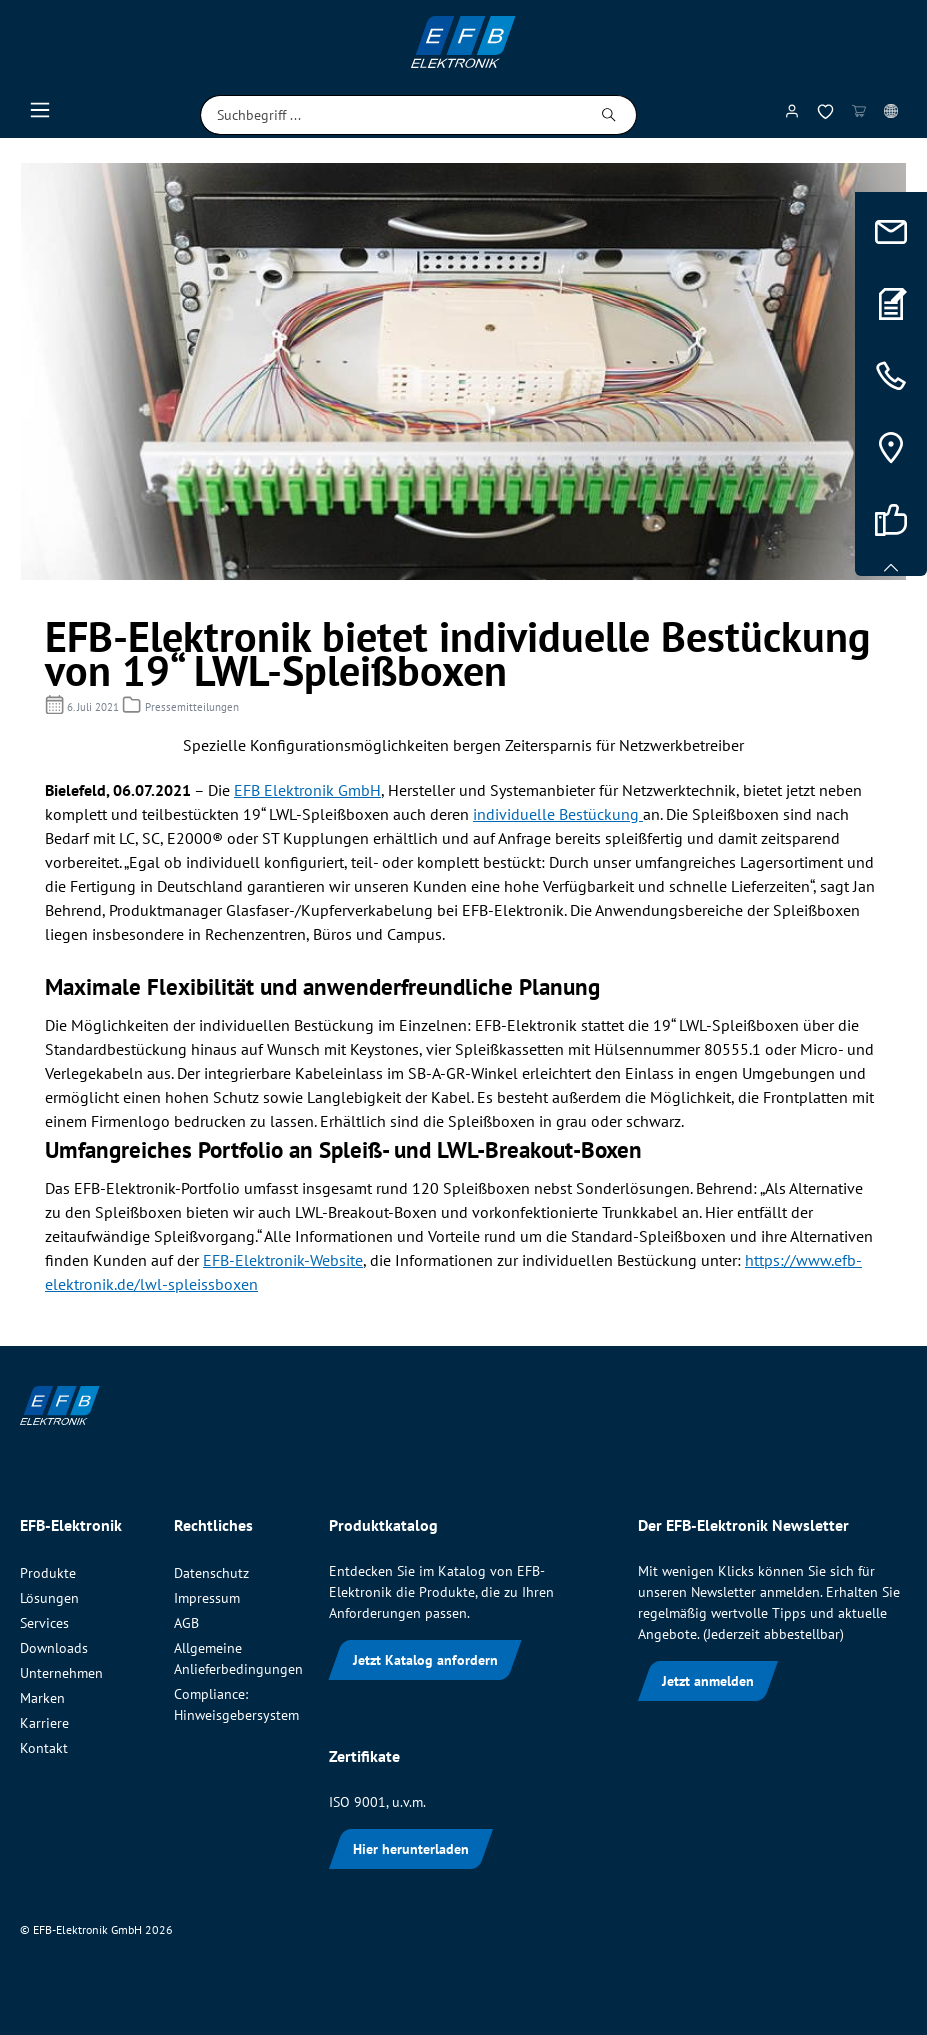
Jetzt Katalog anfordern (425, 1660)
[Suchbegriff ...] (391, 115)
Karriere (44, 1723)
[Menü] (40, 115)
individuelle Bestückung (558, 814)
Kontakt (44, 1748)
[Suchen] (609, 115)
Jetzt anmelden (708, 1681)
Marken (42, 1698)
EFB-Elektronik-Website (283, 1260)
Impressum (207, 1598)
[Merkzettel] (825, 115)
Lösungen (49, 1598)
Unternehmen (61, 1673)
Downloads (54, 1648)
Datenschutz (211, 1573)
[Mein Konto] (792, 115)
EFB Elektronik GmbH (307, 790)
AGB (186, 1623)
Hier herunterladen (411, 1849)
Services (44, 1623)
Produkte (48, 1573)
